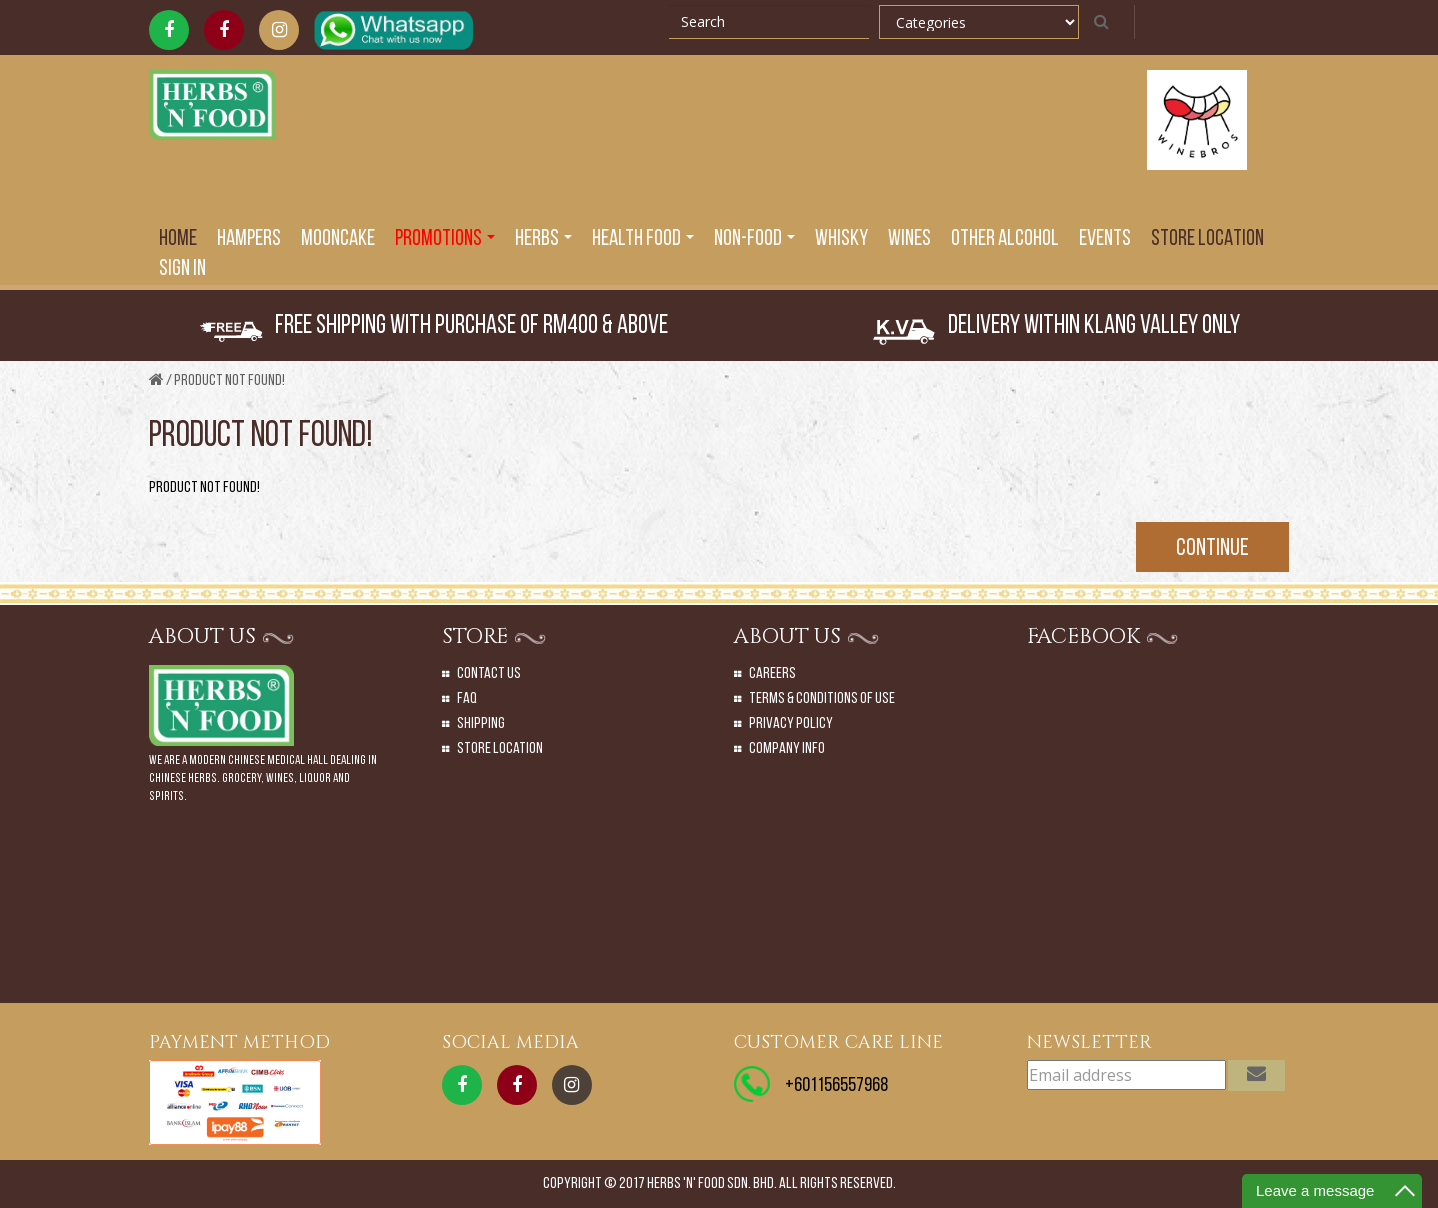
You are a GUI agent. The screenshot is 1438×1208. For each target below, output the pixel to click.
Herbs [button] (543, 239)
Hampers (249, 239)
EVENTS (1105, 239)
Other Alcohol (1005, 239)
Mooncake (338, 239)
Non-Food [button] (754, 239)
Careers (772, 674)
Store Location (1207, 239)
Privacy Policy (791, 724)
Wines (909, 239)
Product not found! (229, 381)
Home (178, 239)
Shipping (481, 724)
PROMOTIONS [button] (445, 239)
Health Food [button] (643, 239)
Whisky (841, 239)
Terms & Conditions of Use (822, 699)
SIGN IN (182, 269)
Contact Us (489, 674)
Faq (467, 699)
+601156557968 (836, 1086)
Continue (1212, 549)
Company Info (787, 749)
